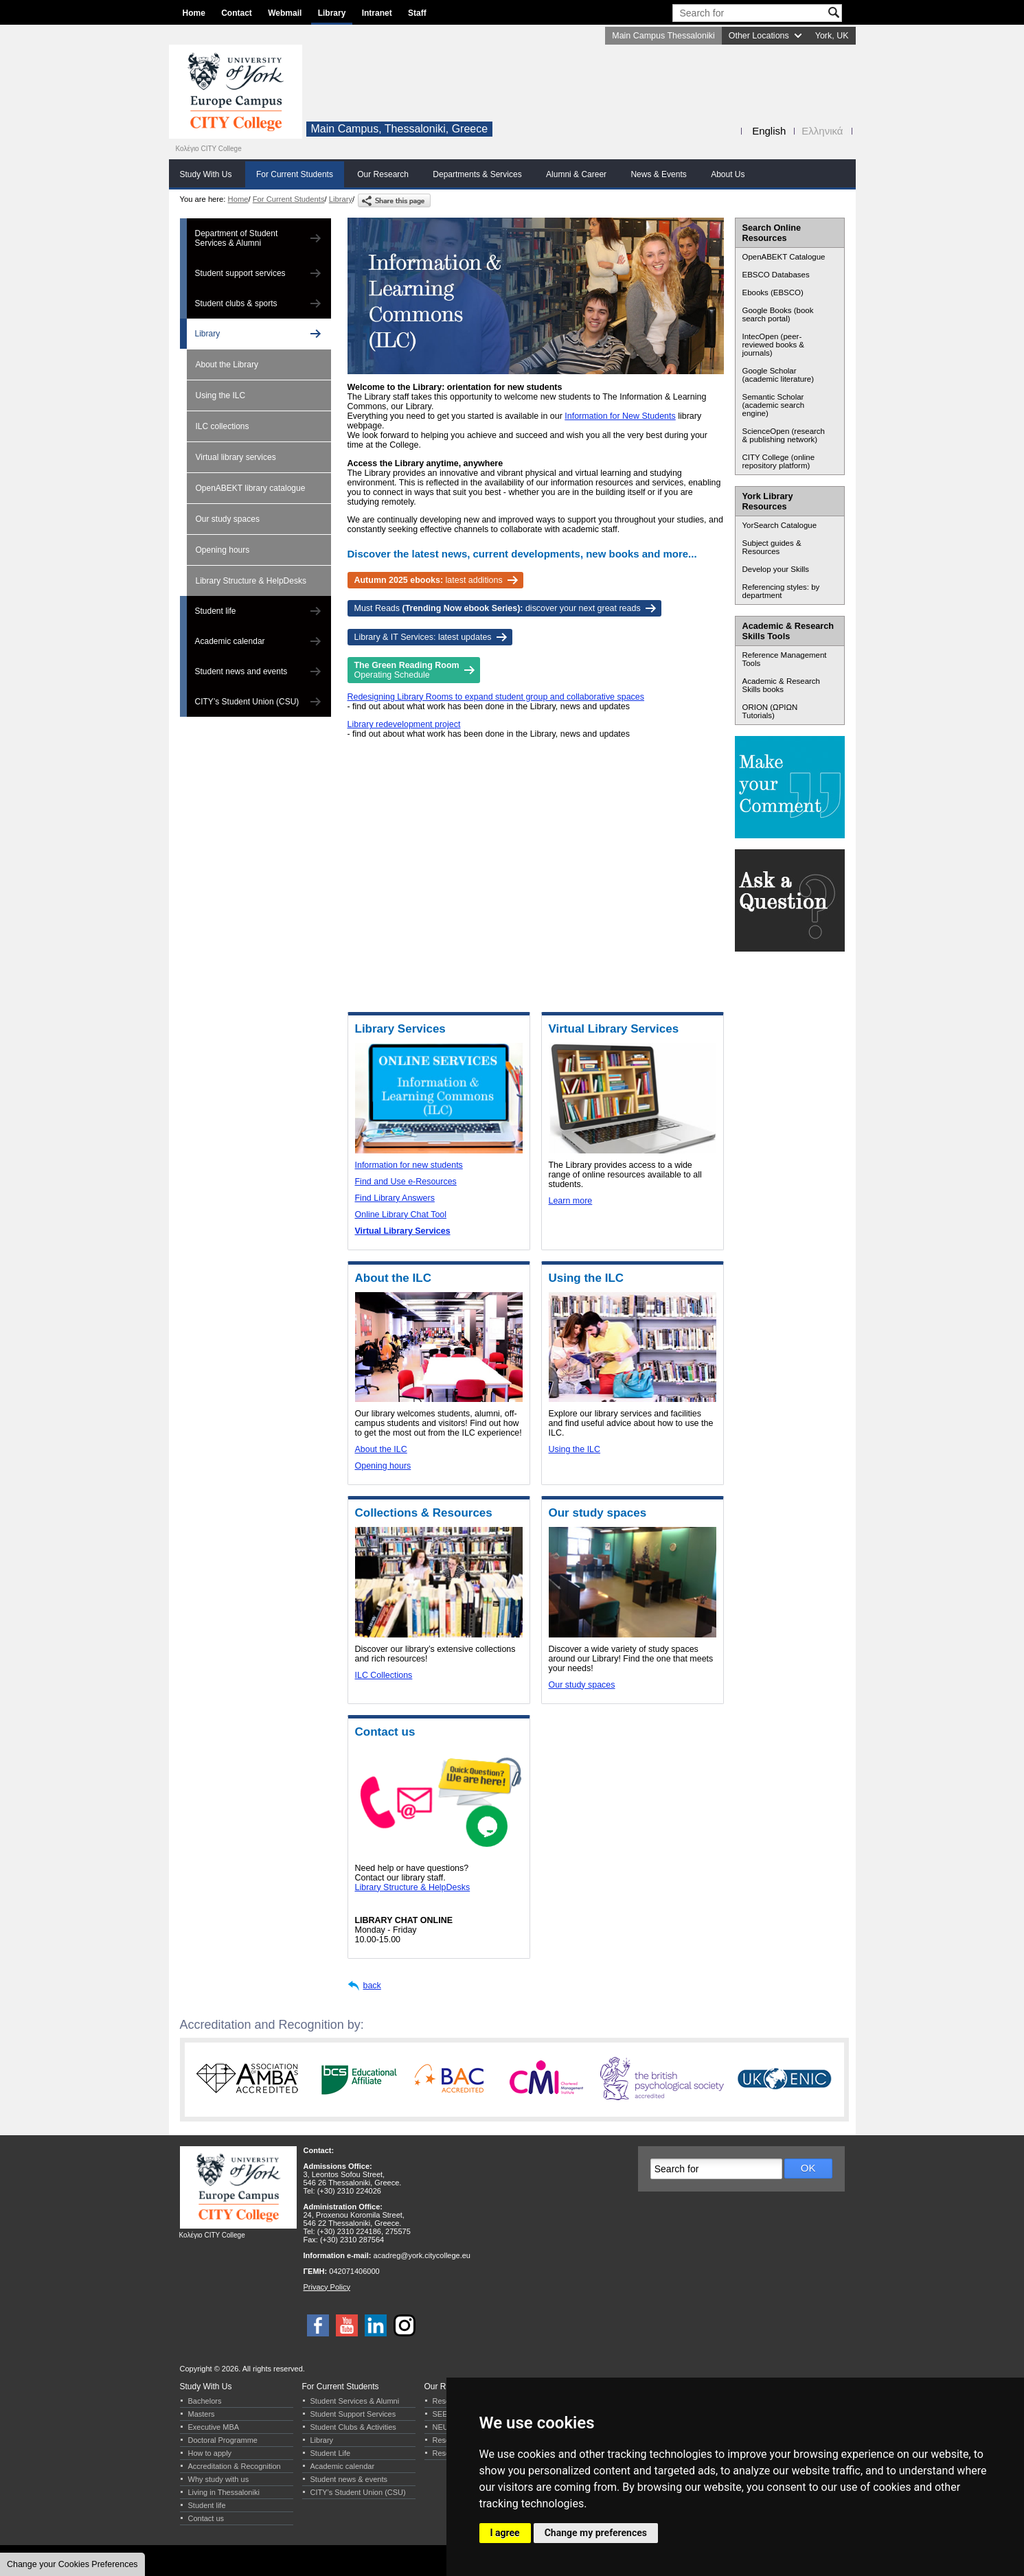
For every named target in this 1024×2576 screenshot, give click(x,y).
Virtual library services (236, 457)
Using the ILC (221, 395)
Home (194, 13)
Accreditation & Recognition (234, 2466)
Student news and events (241, 671)
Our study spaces (228, 519)
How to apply (210, 2453)
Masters (201, 2414)
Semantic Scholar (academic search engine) (773, 405)
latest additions (428, 580)
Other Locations (759, 36)
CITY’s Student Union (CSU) (247, 701)
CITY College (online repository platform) (778, 461)
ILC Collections (384, 1675)
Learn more (571, 1201)
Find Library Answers (395, 1198)
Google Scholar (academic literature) (778, 375)
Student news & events (349, 2479)
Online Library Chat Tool (401, 1214)
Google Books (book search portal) (778, 314)
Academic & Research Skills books (781, 685)
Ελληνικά (822, 131)
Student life (215, 611)
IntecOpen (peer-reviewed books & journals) (773, 344)
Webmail (284, 13)
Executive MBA (214, 2427)
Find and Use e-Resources (406, 1181)
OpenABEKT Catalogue (784, 257)
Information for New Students (620, 416)
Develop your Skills (776, 569)
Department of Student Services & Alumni (236, 238)
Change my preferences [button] (596, 2532)
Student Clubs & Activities (353, 2427)
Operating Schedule (406, 670)
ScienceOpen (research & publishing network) (783, 435)
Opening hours (223, 550)
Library (332, 13)
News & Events (658, 174)
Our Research (383, 174)
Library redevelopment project (404, 724)
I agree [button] (505, 2532)
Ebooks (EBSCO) (773, 292)
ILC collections (222, 426)
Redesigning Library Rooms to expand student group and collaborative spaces (496, 697)
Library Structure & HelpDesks (251, 581)
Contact (236, 13)
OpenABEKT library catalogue (251, 488)
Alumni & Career (576, 174)
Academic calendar (230, 641)
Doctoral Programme (223, 2440)
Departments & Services (477, 174)
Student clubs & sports (236, 303)
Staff (417, 13)
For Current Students (294, 174)
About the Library (227, 364)
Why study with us (218, 2479)
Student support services (240, 273)
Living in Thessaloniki (224, 2492)
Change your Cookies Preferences (72, 2564)
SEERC (446, 2414)
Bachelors (205, 2401)
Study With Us (206, 174)
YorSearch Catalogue (779, 525)
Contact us (206, 2518)
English (769, 131)
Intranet (377, 13)
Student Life (330, 2453)
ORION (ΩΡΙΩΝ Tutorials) (770, 711)
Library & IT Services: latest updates (423, 637)
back (372, 1985)
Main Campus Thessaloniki (663, 36)
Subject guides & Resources (771, 547)
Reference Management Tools (784, 659)
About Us (727, 174)
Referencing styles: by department (781, 591)
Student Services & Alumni (355, 2401)
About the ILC (381, 1449)
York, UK (832, 36)
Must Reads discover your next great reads (497, 608)
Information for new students (409, 1165)
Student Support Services (353, 2414)
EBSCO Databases (776, 275)
